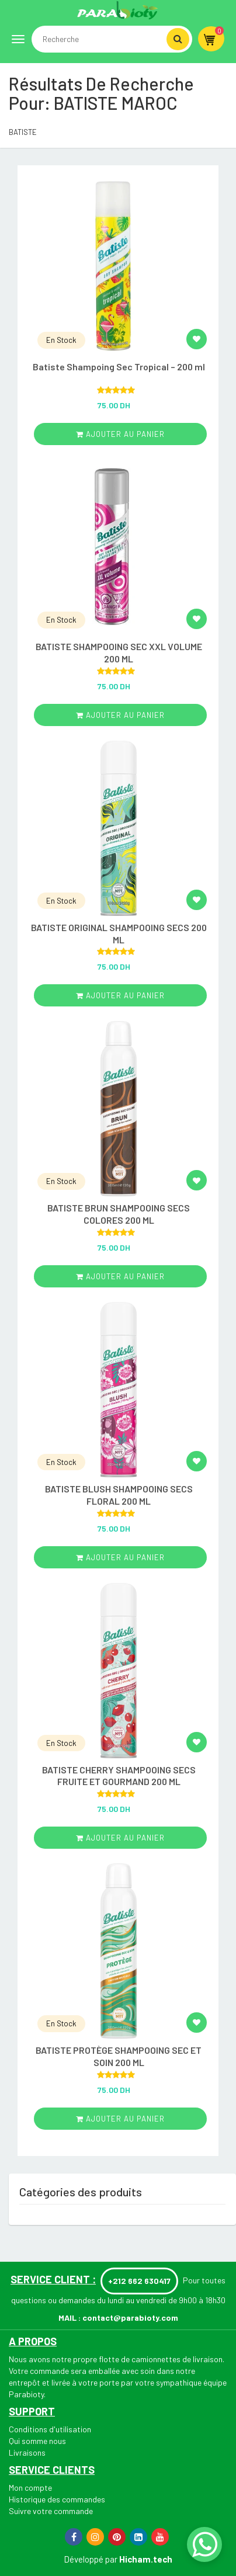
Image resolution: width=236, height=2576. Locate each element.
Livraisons (27, 2452)
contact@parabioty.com (130, 2317)
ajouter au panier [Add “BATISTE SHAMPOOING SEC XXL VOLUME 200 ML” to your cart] (120, 715)
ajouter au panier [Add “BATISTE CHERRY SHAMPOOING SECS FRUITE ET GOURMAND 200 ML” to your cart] (120, 1837)
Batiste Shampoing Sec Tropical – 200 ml (119, 366)
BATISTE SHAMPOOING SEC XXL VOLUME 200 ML (119, 652)
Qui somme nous (37, 2441)
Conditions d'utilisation (50, 2429)
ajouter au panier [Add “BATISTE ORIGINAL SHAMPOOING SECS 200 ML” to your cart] (120, 995)
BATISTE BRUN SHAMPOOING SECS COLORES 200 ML (118, 1213)
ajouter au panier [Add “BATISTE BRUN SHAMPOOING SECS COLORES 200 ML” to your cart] (120, 1276)
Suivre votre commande (51, 2511)
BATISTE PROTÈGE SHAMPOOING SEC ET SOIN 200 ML (119, 2056)
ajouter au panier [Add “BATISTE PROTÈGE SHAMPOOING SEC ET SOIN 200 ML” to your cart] (120, 2118)
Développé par (90, 2559)
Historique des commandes (57, 2499)
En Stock (61, 340)
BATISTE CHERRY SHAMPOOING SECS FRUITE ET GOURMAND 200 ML (119, 1775)
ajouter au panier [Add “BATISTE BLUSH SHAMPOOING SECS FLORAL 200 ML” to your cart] (120, 1557)
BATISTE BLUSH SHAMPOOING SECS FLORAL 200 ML (119, 1494)
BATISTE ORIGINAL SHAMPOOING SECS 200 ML (119, 933)
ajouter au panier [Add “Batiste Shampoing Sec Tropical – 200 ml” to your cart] (120, 434)
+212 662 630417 (139, 2281)
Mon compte (30, 2487)
